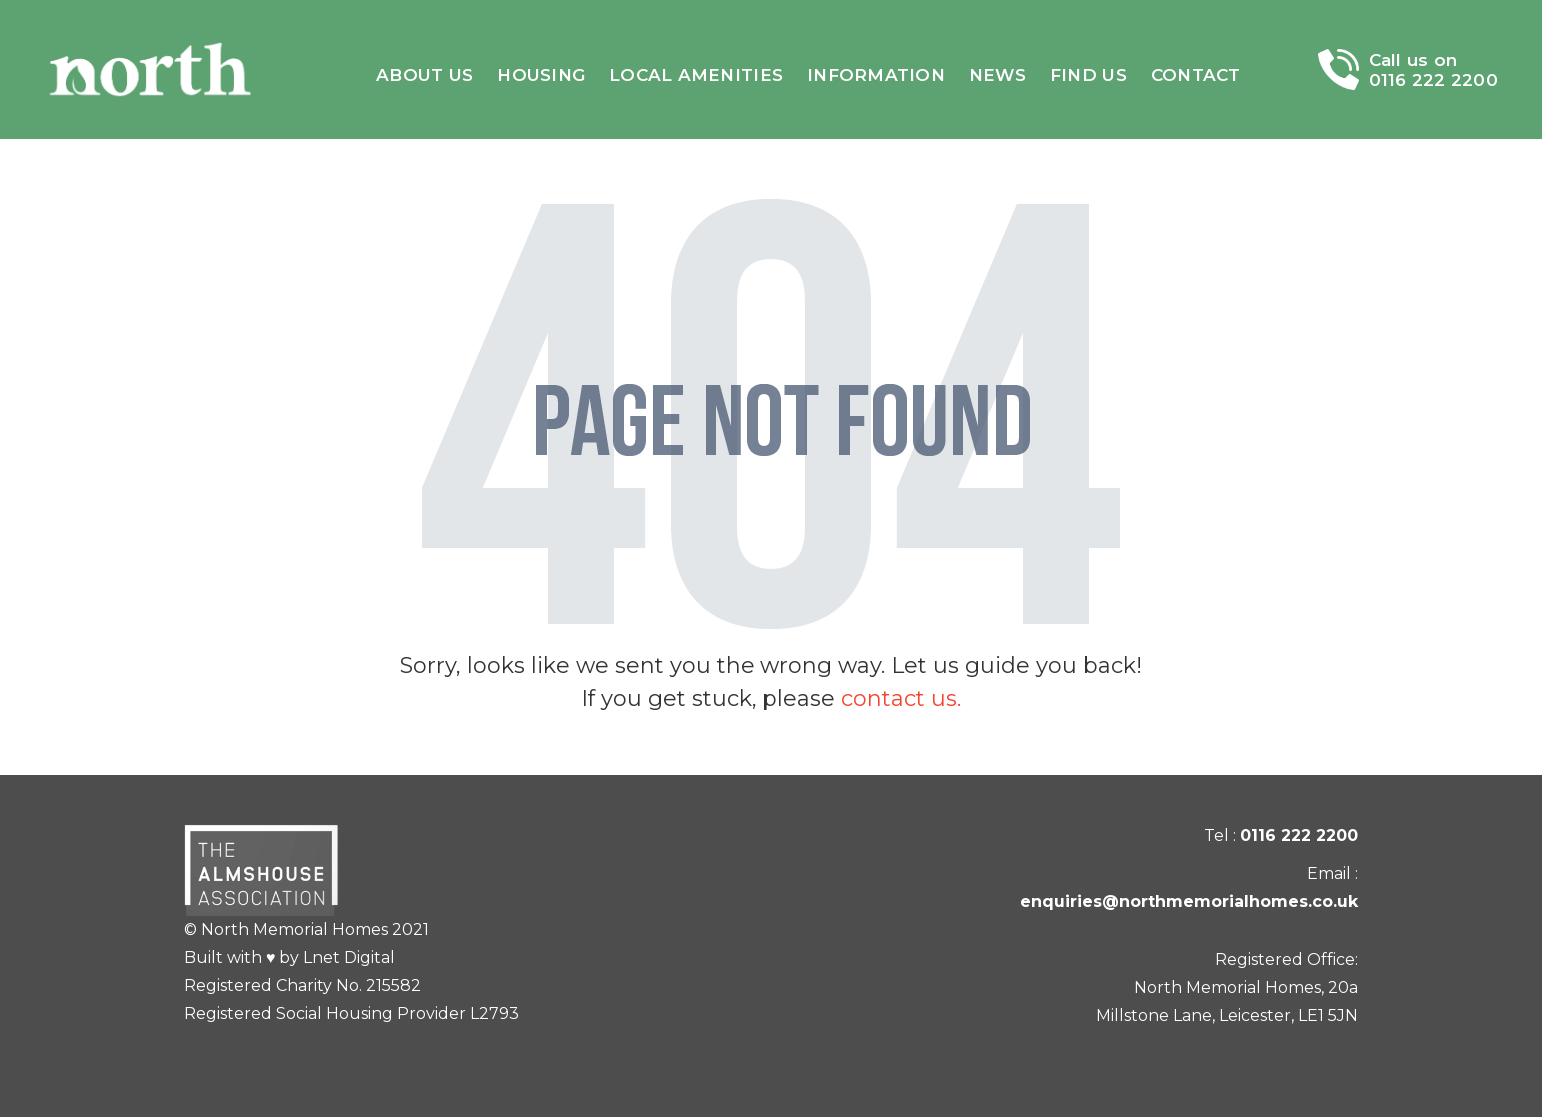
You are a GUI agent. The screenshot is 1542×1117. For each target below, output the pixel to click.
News (997, 75)
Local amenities (696, 75)
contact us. (901, 698)
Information (876, 75)
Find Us (1088, 75)
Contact (1196, 75)
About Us (424, 75)
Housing (541, 75)
